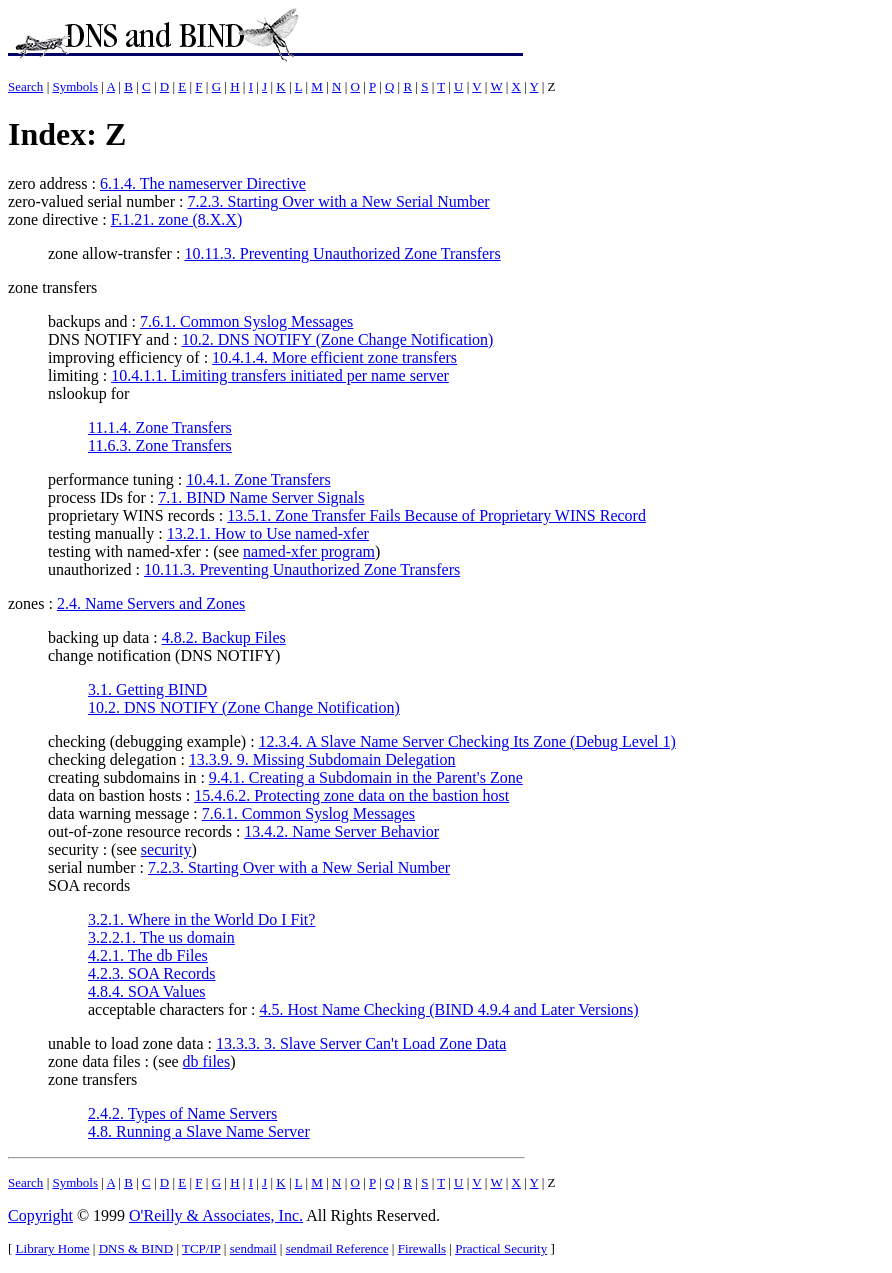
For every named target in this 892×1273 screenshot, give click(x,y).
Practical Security (501, 1248)
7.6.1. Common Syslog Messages (246, 321)
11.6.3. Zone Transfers (160, 445)
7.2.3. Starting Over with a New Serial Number (338, 201)
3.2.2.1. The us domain (161, 937)
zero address (48, 183)
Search (25, 86)
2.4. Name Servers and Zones (151, 603)
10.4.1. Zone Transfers (258, 479)
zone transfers (52, 287)
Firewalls (422, 1248)
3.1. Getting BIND (147, 689)
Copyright (40, 1215)
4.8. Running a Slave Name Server (199, 1131)
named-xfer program (309, 551)
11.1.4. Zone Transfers (160, 427)
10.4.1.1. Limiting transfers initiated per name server (280, 375)
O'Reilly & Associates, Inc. (216, 1215)
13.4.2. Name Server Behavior (341, 831)
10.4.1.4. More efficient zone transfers (334, 357)
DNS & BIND (136, 1248)
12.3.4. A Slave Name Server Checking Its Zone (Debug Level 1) (467, 741)
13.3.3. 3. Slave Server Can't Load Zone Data (361, 1043)
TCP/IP (201, 1248)
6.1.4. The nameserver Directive (203, 183)
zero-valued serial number (91, 201)
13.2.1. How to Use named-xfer (268, 533)
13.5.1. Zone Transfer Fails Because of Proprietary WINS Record (436, 515)
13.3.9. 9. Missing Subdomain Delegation (322, 759)
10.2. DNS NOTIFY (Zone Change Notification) (338, 339)
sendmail (253, 1248)
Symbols (75, 86)
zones (26, 603)
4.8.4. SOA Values (147, 991)
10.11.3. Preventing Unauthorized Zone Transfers (342, 253)
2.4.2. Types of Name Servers (182, 1113)
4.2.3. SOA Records (152, 973)
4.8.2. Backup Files (224, 637)
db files (207, 1061)
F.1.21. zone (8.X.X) (177, 219)
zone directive (53, 219)
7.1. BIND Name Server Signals (261, 497)
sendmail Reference (337, 1248)
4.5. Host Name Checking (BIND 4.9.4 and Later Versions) (448, 1009)
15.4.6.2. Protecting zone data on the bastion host (351, 795)
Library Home (53, 1248)
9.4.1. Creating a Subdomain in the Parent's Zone (366, 777)
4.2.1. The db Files (148, 955)
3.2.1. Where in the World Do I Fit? (201, 919)
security (166, 849)
